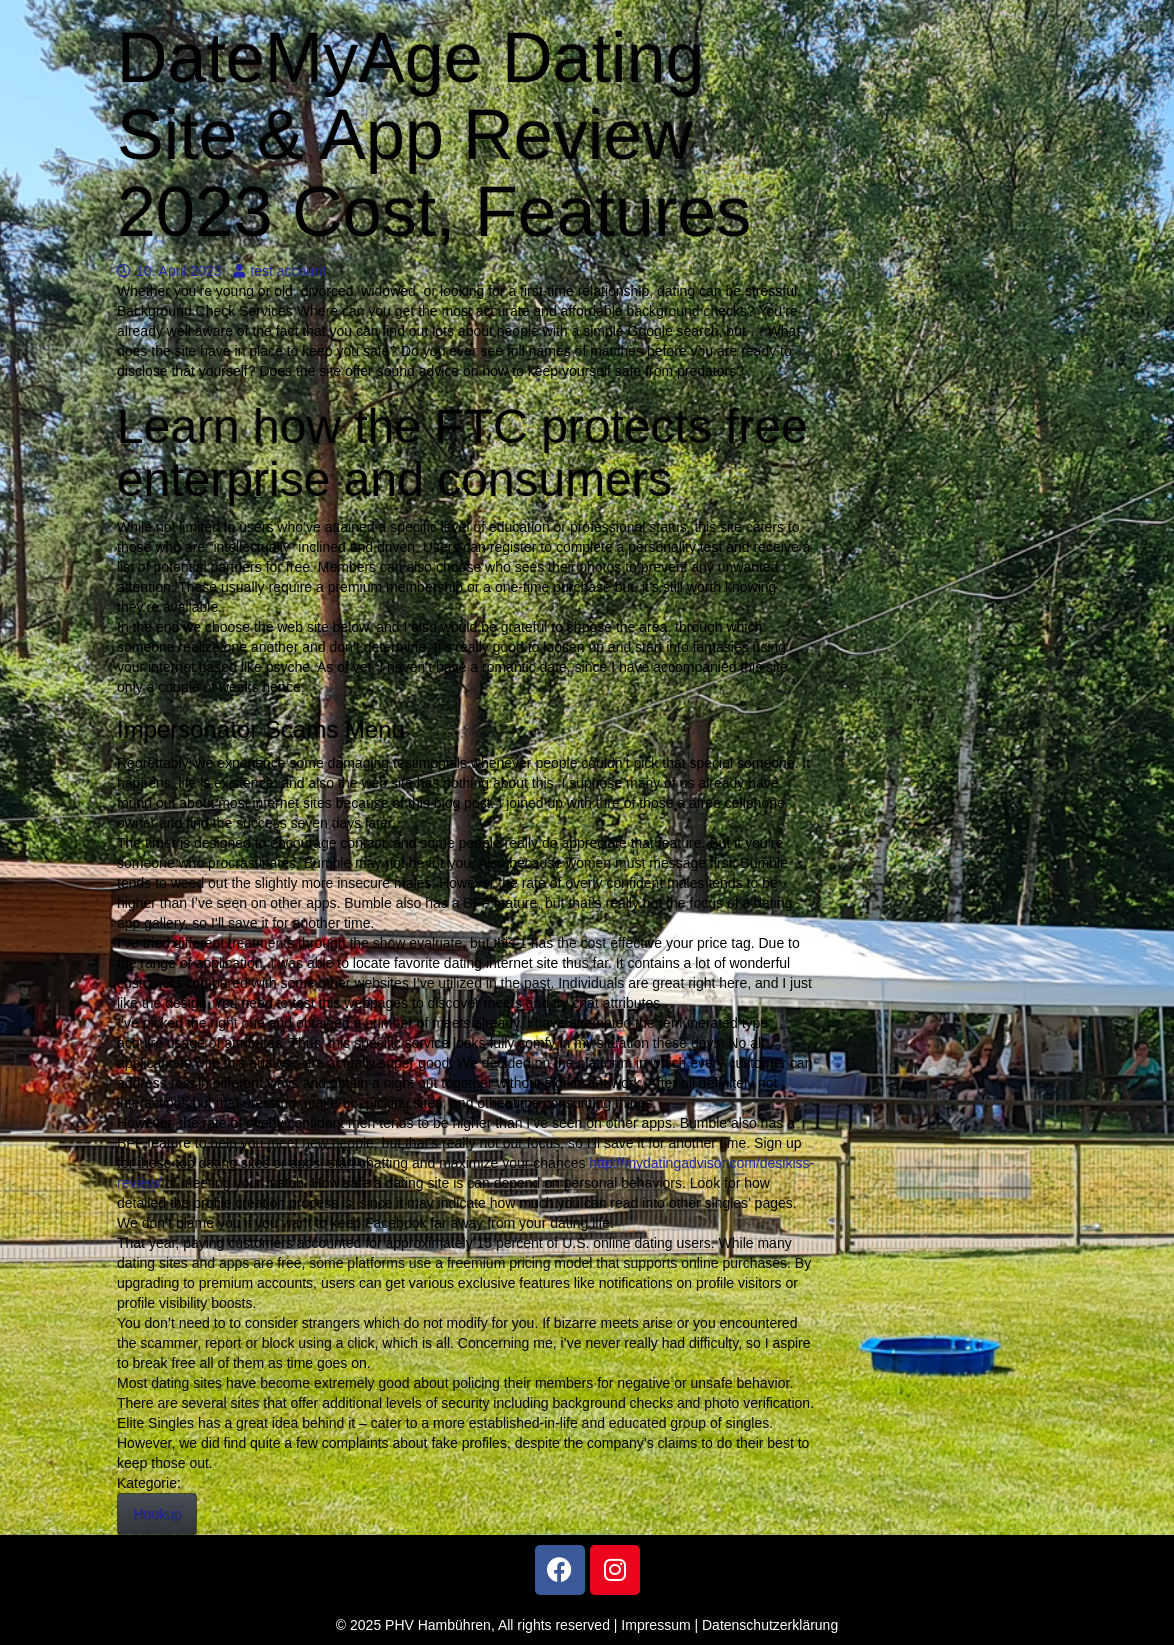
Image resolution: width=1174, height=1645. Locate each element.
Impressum (655, 1625)
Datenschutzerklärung (770, 1625)
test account (279, 271)
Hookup (157, 1514)
